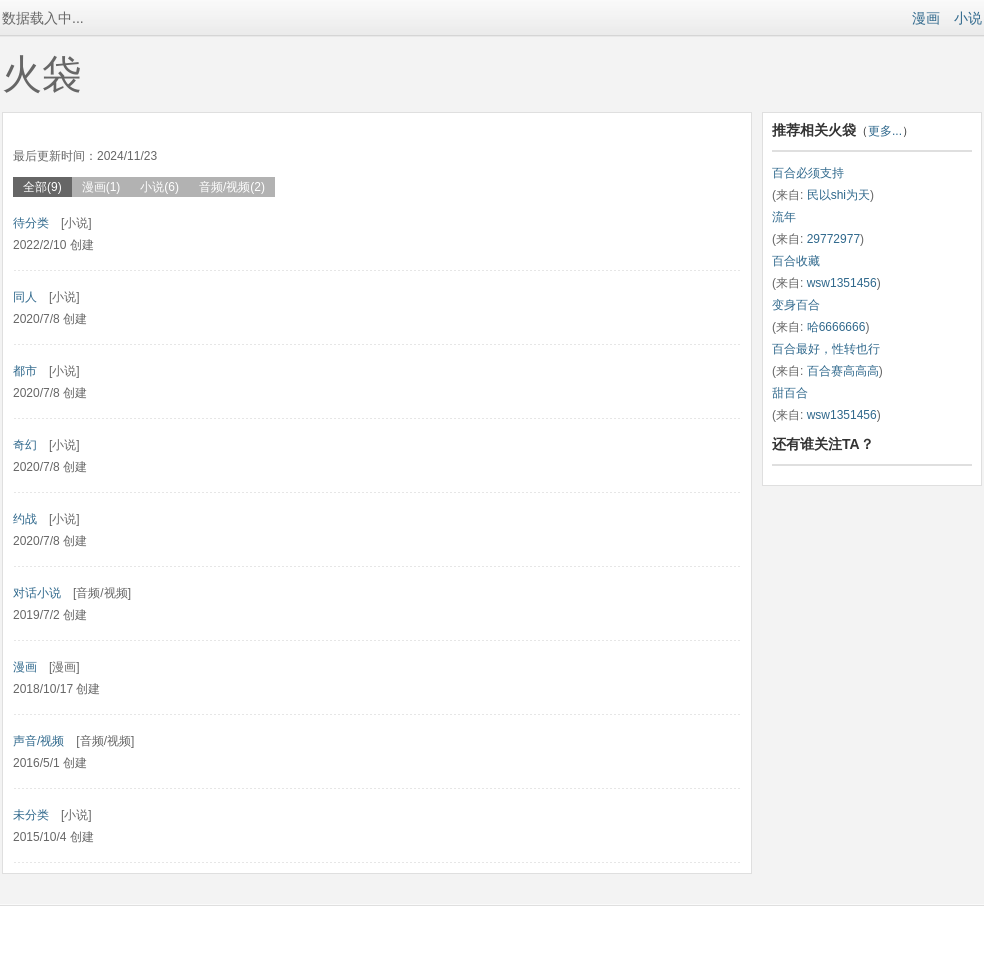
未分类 (31, 815)
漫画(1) (101, 187)
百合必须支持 (808, 173)
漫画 (926, 18)
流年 (784, 217)
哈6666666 (836, 327)
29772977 (833, 239)
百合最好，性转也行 (826, 349)
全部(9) (42, 187)
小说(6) (159, 187)
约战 (25, 519)
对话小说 (37, 593)
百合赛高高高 (843, 371)
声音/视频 (38, 741)
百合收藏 (796, 261)
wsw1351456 (842, 283)
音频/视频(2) (232, 187)
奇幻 (25, 445)
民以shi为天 (838, 195)
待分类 (31, 223)
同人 (25, 297)
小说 (968, 18)
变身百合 (796, 305)
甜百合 (790, 393)
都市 (25, 371)
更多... (885, 131)
